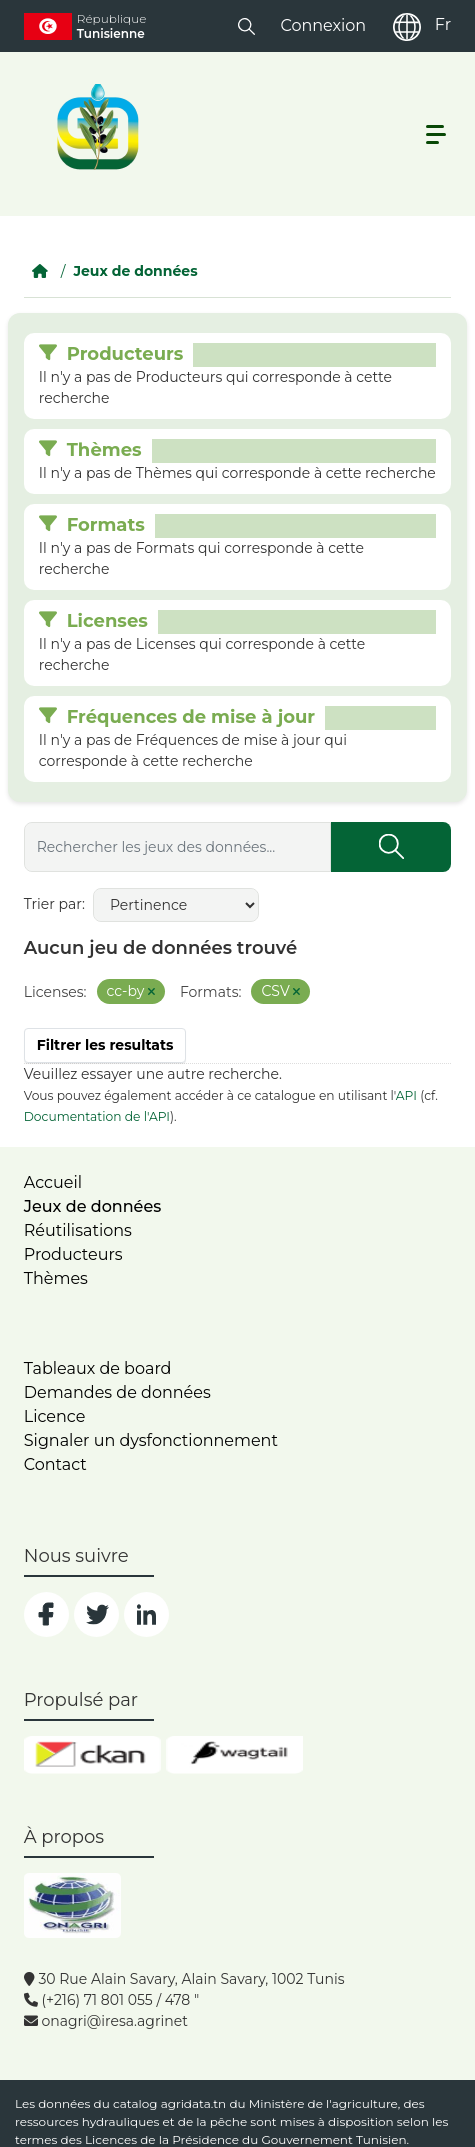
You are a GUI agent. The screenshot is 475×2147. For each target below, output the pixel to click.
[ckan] (92, 1755)
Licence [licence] (55, 1416)
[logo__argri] (96, 127)
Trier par (53, 904)
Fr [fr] (443, 24)
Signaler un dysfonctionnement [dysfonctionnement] (151, 1440)
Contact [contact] (55, 1464)
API (406, 1095)
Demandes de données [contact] (117, 1392)
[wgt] (234, 1755)
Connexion (323, 25)
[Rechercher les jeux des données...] (178, 847)
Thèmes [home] (56, 1278)
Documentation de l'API (97, 1116)
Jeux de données (135, 271)
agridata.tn (194, 2103)
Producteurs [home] (73, 1254)
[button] (246, 25)
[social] (46, 1614)
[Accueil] (40, 271)
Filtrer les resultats (105, 1045)
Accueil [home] (53, 1182)
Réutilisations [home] (78, 1230)
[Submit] (391, 847)
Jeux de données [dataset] (92, 1206)
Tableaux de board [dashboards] (98, 1368)
